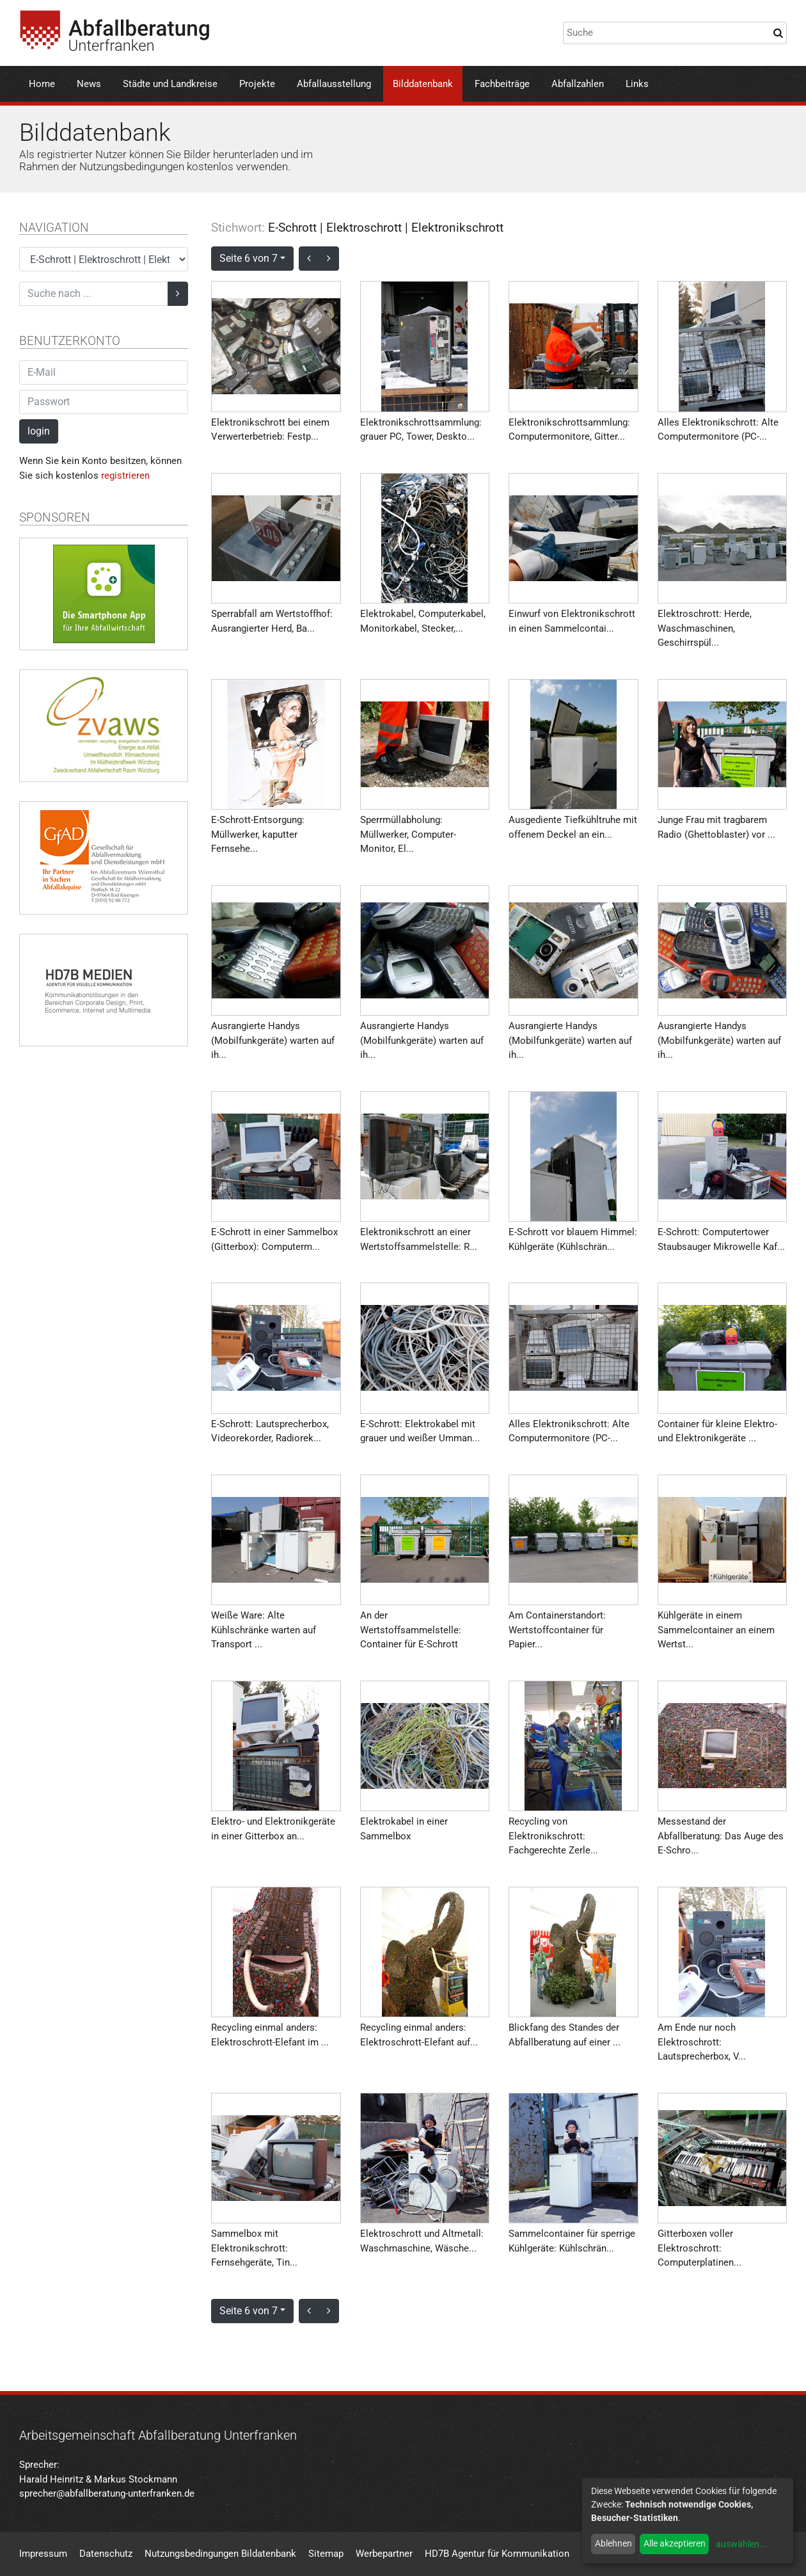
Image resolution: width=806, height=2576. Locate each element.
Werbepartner (384, 2553)
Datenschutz (105, 2553)
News (89, 84)
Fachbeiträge (502, 84)
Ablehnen (613, 2543)
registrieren (125, 475)
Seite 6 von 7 (248, 258)
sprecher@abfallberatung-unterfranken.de (106, 2493)
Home (42, 84)
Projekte (257, 84)
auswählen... (741, 2544)
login (39, 431)
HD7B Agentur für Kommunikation (497, 2553)
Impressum (43, 2553)
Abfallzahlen (577, 84)
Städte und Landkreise (170, 84)
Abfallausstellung (334, 84)
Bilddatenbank (423, 84)
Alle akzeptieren (675, 2543)
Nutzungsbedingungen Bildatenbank (220, 2553)
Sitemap (326, 2553)
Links (637, 84)
